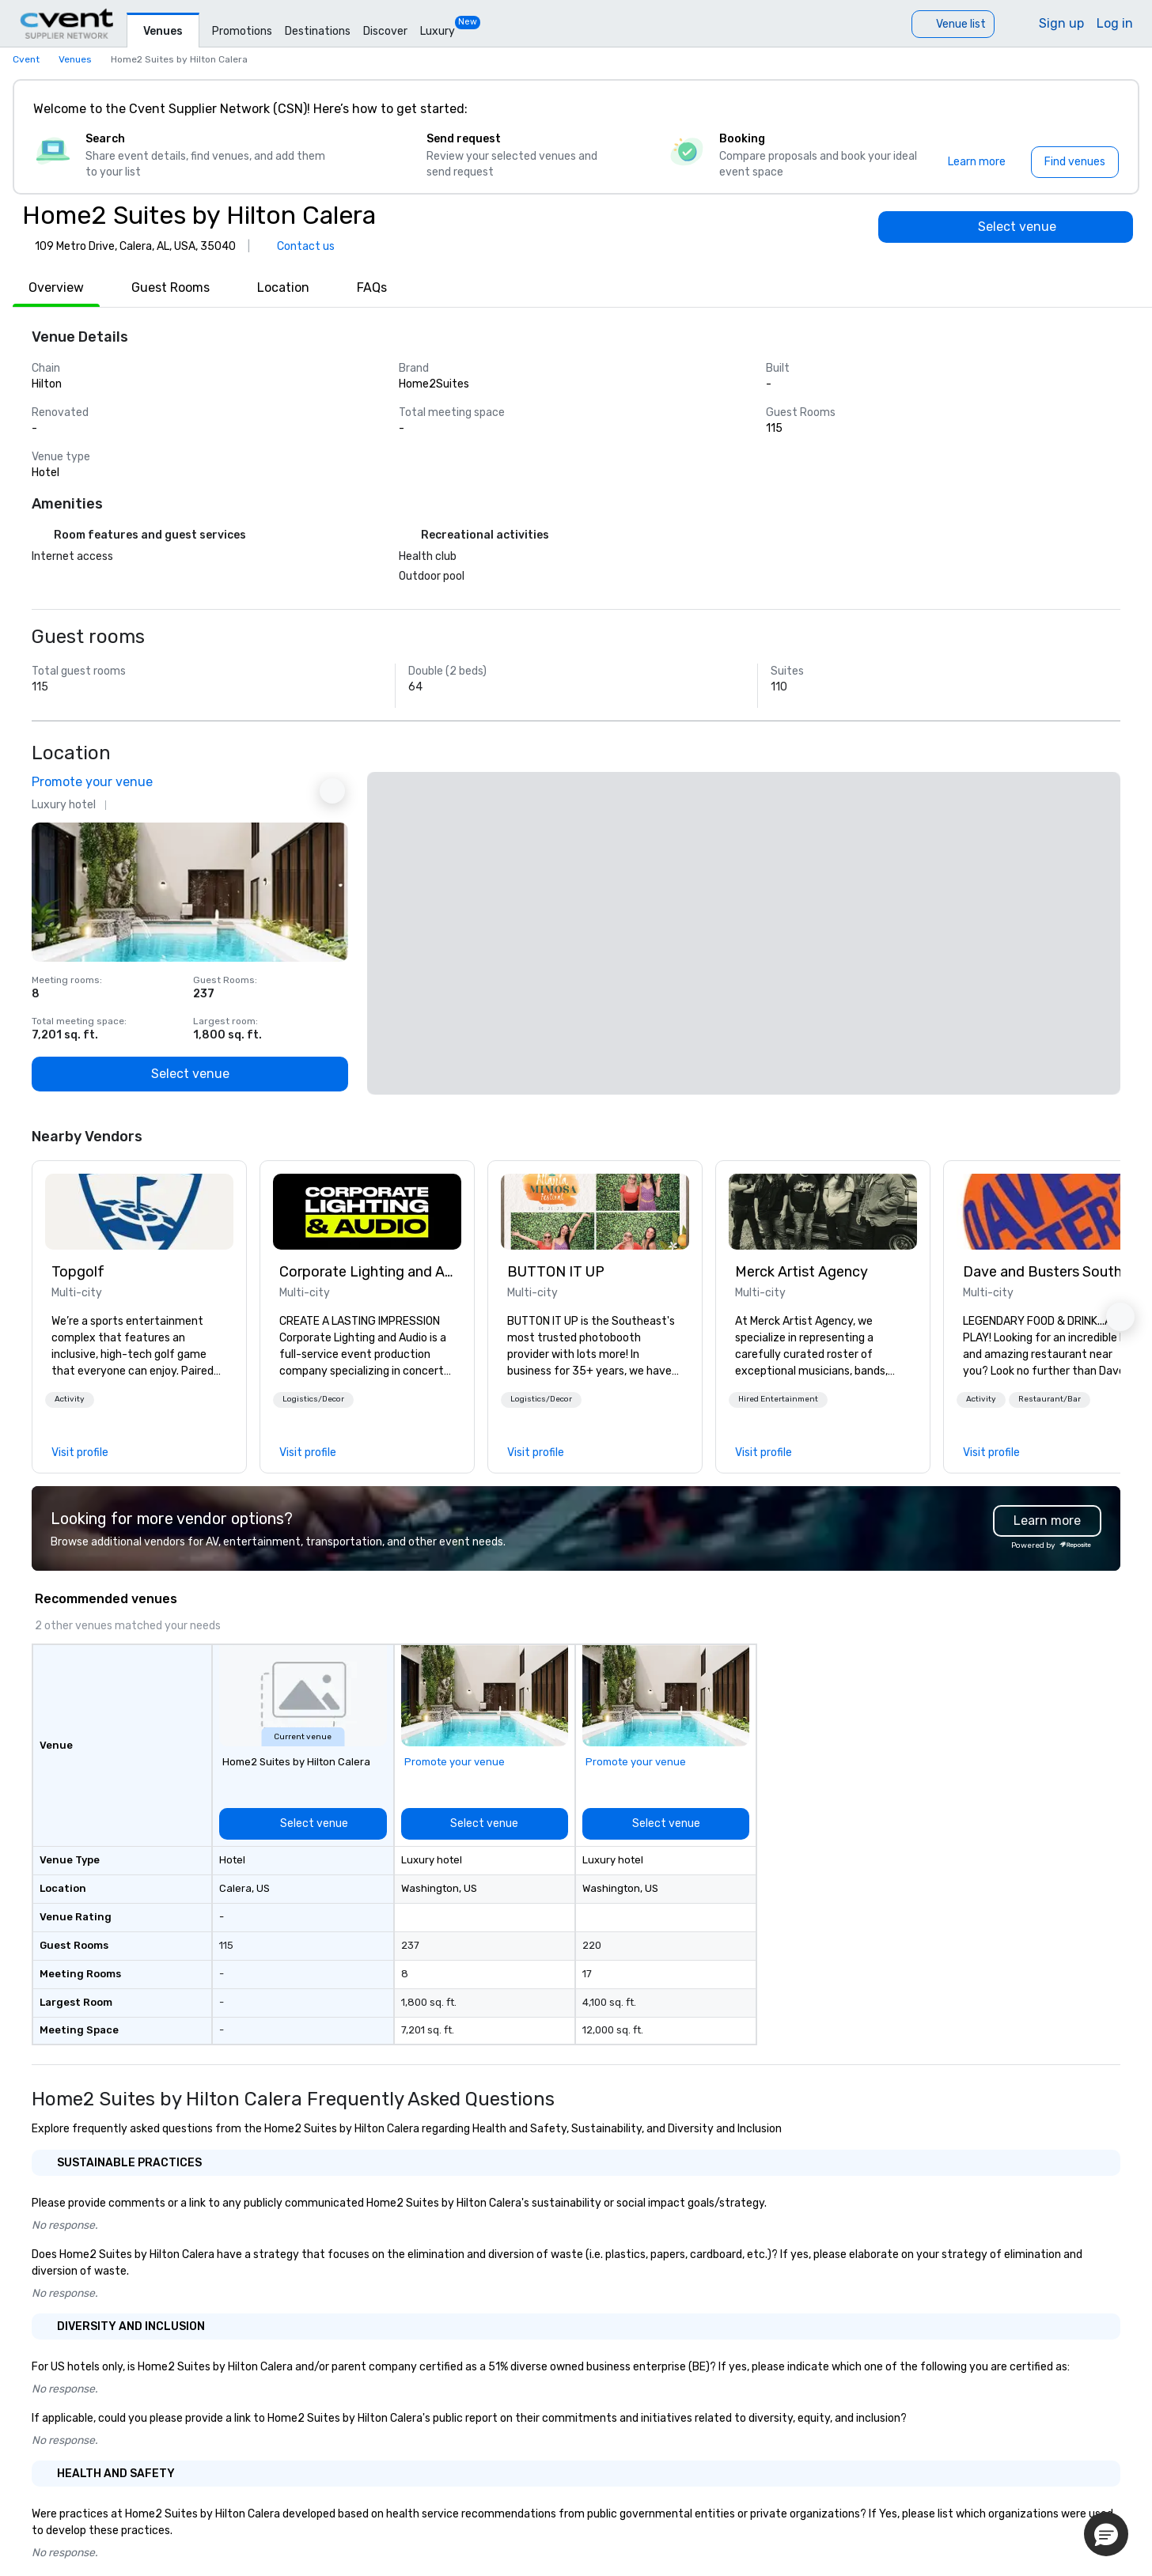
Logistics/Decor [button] (313, 1399)
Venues (163, 31)
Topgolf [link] (77, 1271)
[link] (139, 1212)
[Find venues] (1075, 162)
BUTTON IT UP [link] (555, 1271)
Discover (385, 31)
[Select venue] (1005, 227)
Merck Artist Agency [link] (801, 1271)
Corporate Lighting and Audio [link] (367, 1271)
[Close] (1103, 109)
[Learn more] (976, 162)
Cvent (26, 59)
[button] (69, 1400)
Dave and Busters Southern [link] (1051, 1271)
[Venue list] (953, 24)
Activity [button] (70, 1399)
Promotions (242, 31)
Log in (1115, 23)
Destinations (318, 31)
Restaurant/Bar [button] (1049, 1399)
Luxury (437, 31)
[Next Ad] (332, 791)
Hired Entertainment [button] (778, 1399)
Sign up (1061, 23)
